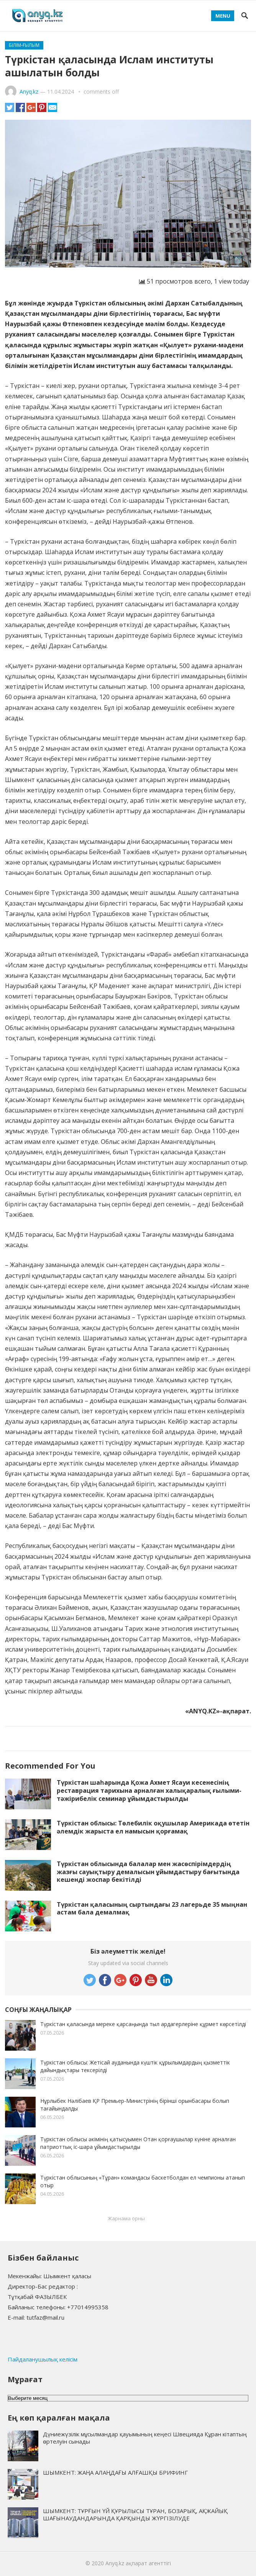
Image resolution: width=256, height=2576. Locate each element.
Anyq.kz (29, 91)
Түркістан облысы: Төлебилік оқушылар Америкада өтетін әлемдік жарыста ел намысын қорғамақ (153, 1827)
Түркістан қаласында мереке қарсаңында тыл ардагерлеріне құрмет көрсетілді (143, 2024)
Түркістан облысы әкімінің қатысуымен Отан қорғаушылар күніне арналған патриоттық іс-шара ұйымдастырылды (138, 2142)
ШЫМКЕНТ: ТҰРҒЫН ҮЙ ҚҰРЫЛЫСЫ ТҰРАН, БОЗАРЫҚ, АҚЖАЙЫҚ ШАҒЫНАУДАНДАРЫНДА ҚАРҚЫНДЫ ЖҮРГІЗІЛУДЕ (135, 2514)
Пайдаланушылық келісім (42, 2359)
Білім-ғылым (24, 45)
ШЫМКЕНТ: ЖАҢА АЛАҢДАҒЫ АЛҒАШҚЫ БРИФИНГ (115, 2472)
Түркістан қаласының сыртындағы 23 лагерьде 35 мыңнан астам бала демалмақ (152, 1908)
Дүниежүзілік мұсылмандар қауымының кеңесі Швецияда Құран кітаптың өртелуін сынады (145, 2437)
